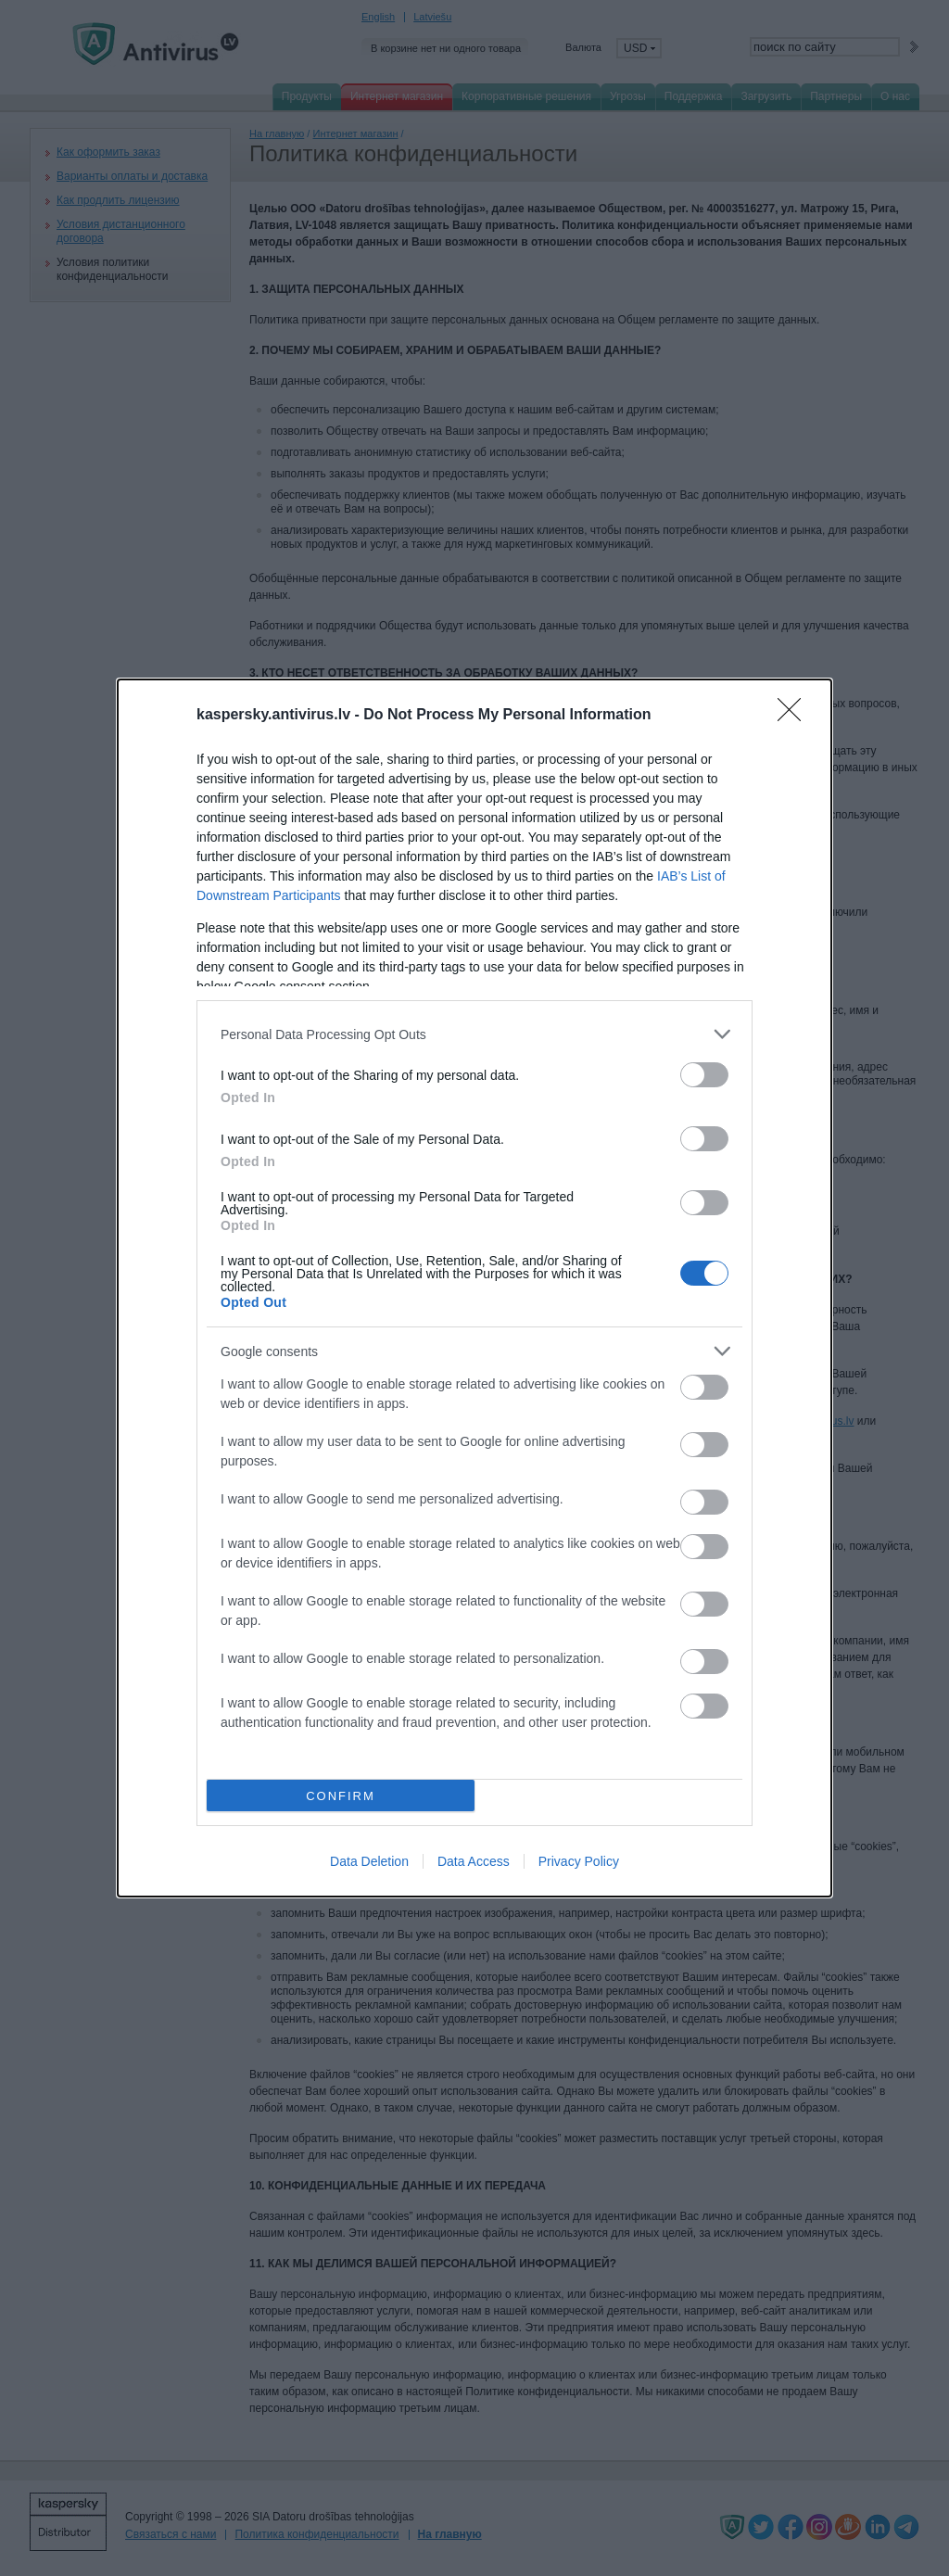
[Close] (795, 715)
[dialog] (474, 1288)
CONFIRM (340, 1796)
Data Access (473, 1861)
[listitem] (474, 1034)
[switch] (704, 1074)
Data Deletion (369, 1861)
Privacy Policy (578, 1861)
